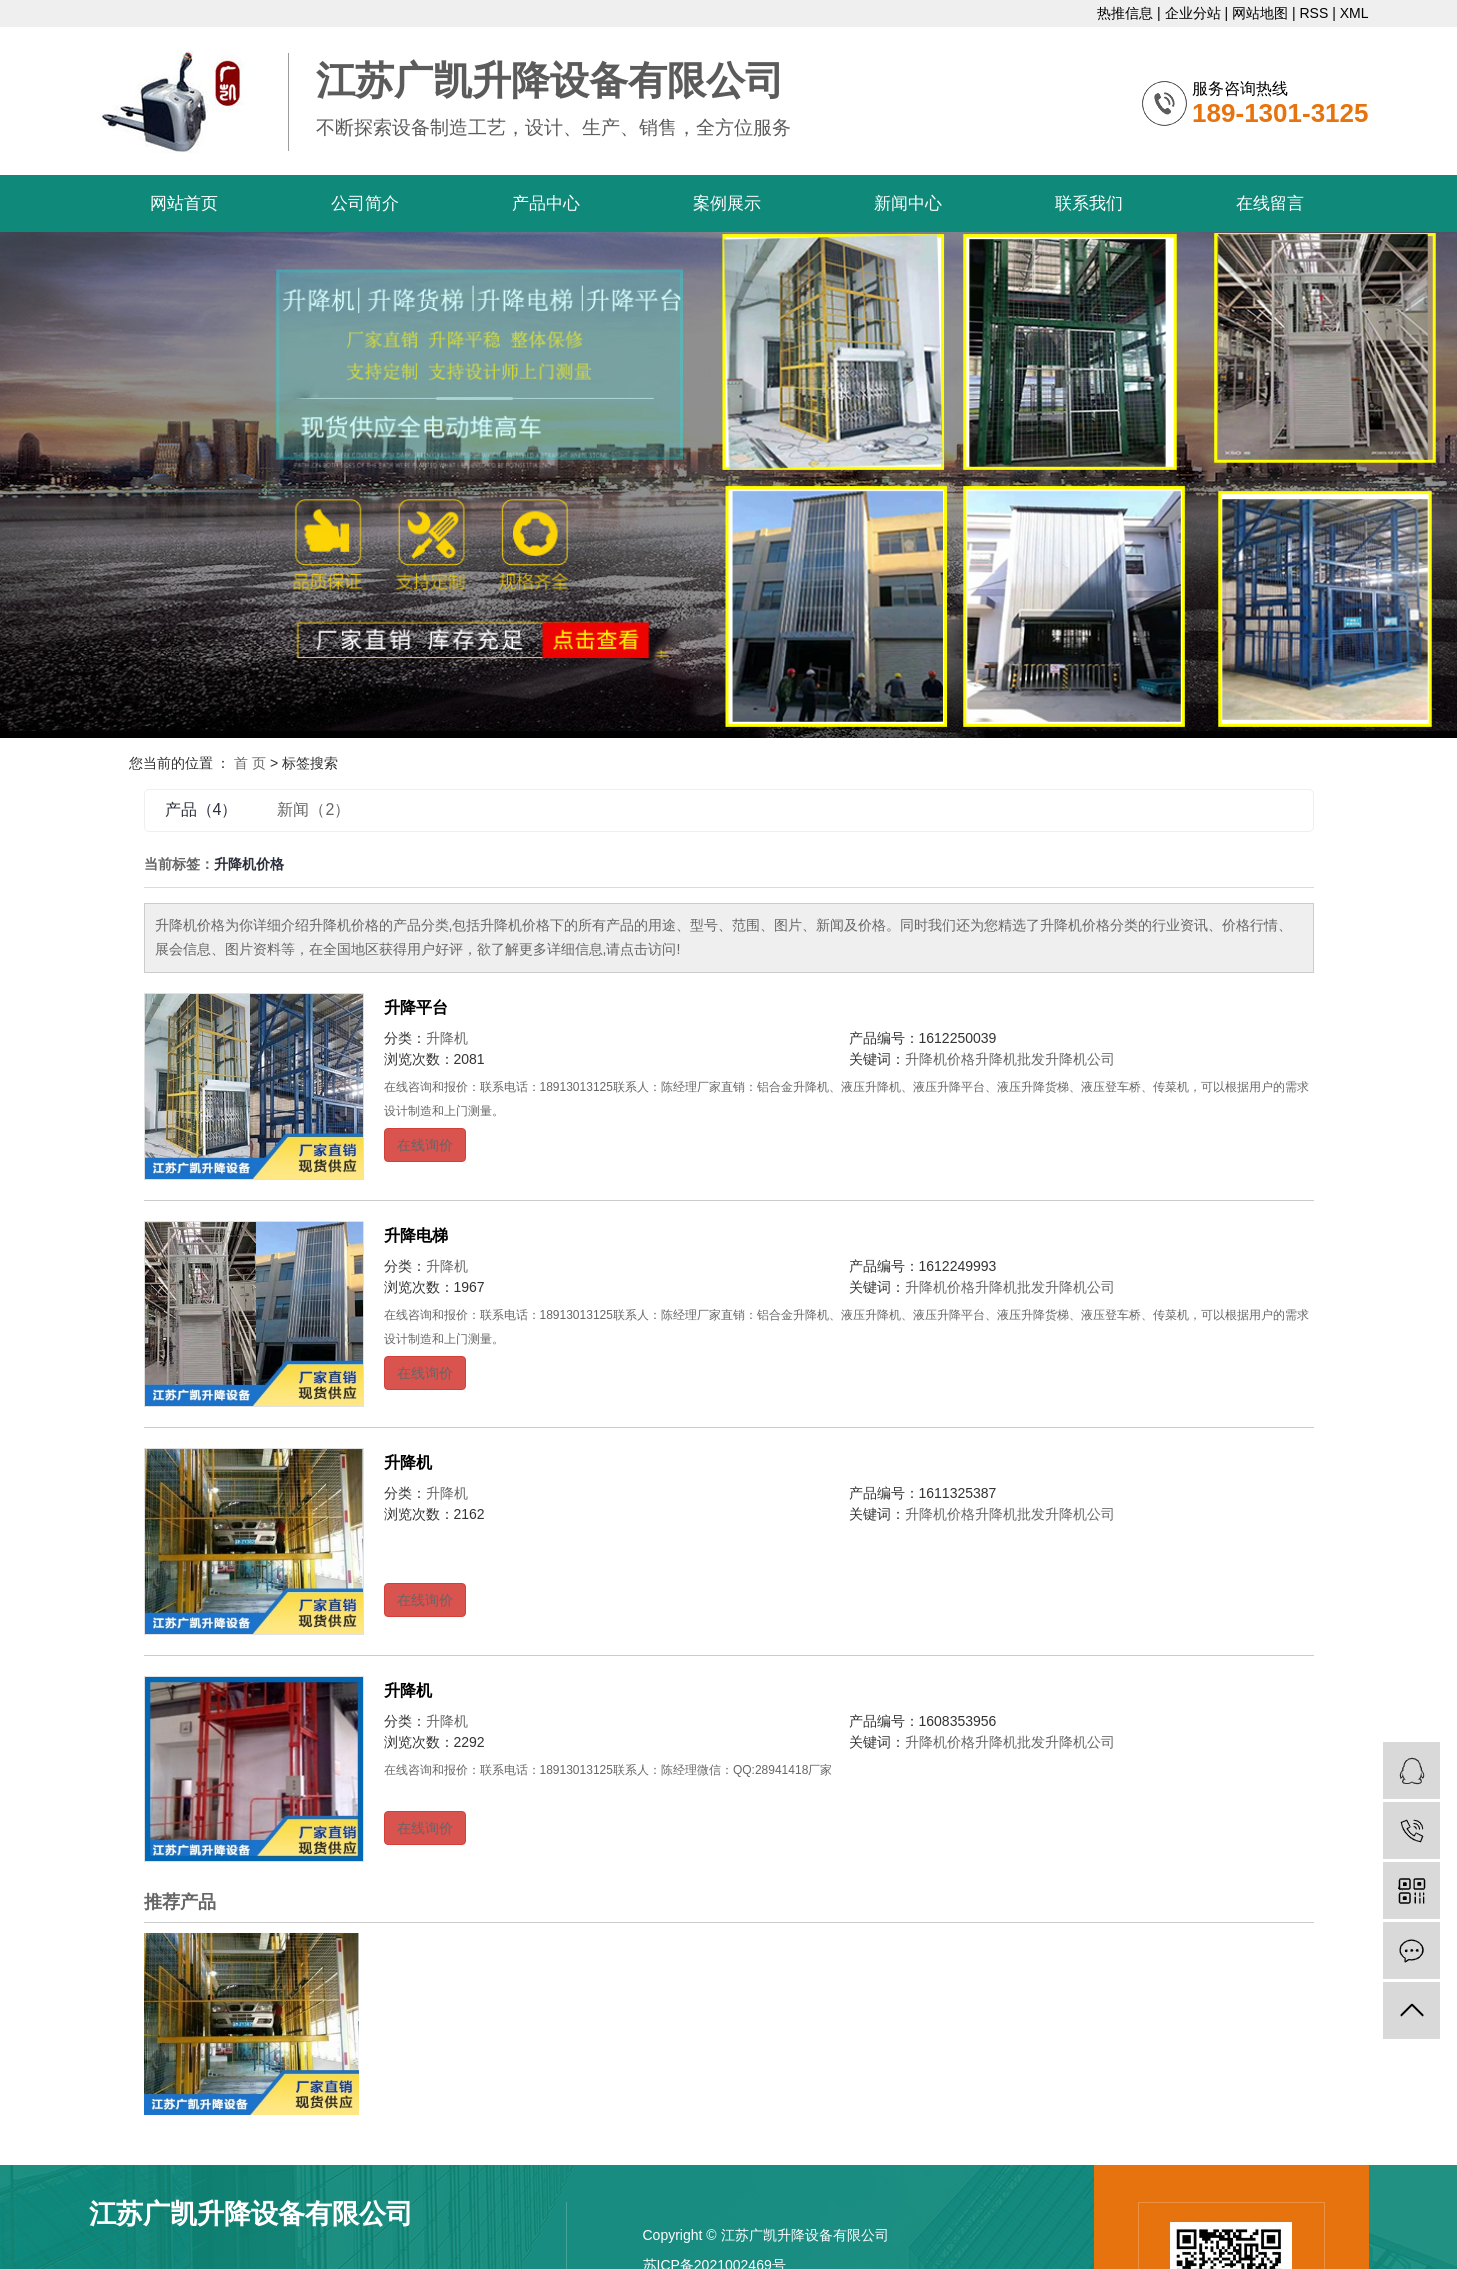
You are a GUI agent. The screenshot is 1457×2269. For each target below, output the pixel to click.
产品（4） (201, 809)
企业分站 (1193, 13)
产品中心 (546, 203)
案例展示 (727, 203)
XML (1354, 13)
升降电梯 (416, 1235)
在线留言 (1270, 203)
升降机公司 (1080, 1059)
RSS (1313, 13)
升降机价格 (940, 1059)
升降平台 (416, 1007)
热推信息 (1125, 13)
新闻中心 (908, 203)
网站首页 (184, 203)
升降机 (447, 1038)
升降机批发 (1010, 1059)
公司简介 (365, 203)
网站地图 (1260, 13)
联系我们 (1089, 203)
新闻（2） (313, 809)
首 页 (250, 763)
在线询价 (425, 1145)
